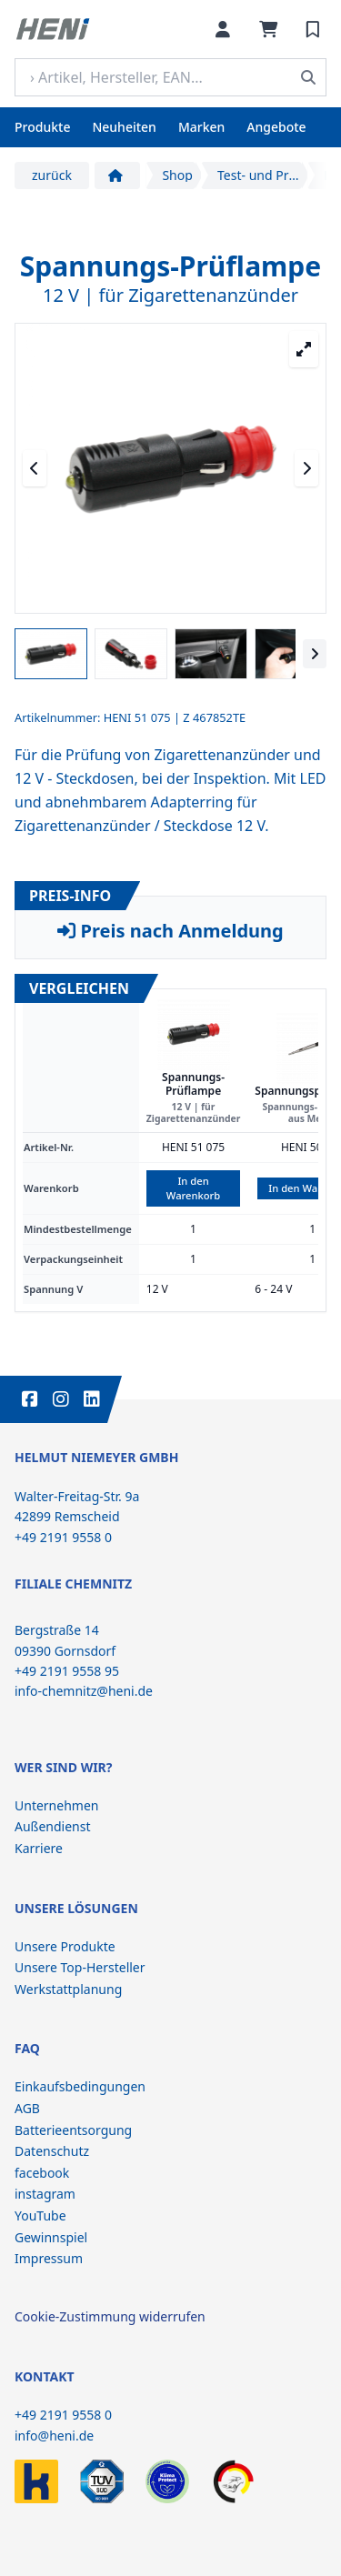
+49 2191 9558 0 (63, 2414)
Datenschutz (52, 2151)
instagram (45, 2193)
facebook (42, 2172)
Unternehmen (56, 1805)
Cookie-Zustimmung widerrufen (110, 2316)
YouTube (40, 2215)
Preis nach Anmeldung (170, 930)
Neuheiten (123, 126)
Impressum (49, 2258)
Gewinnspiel (51, 2237)
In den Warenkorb (193, 1188)
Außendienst (53, 1826)
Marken (201, 126)
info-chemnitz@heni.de (84, 1690)
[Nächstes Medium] (306, 468)
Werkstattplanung (68, 1989)
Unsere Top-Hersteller (80, 1967)
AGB (27, 2108)
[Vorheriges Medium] (34, 468)
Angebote (276, 126)
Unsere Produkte (65, 1946)
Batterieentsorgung (73, 2130)
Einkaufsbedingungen (80, 2086)
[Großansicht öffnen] (303, 349)
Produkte (42, 126)
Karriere (39, 1848)
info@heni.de (54, 2435)
